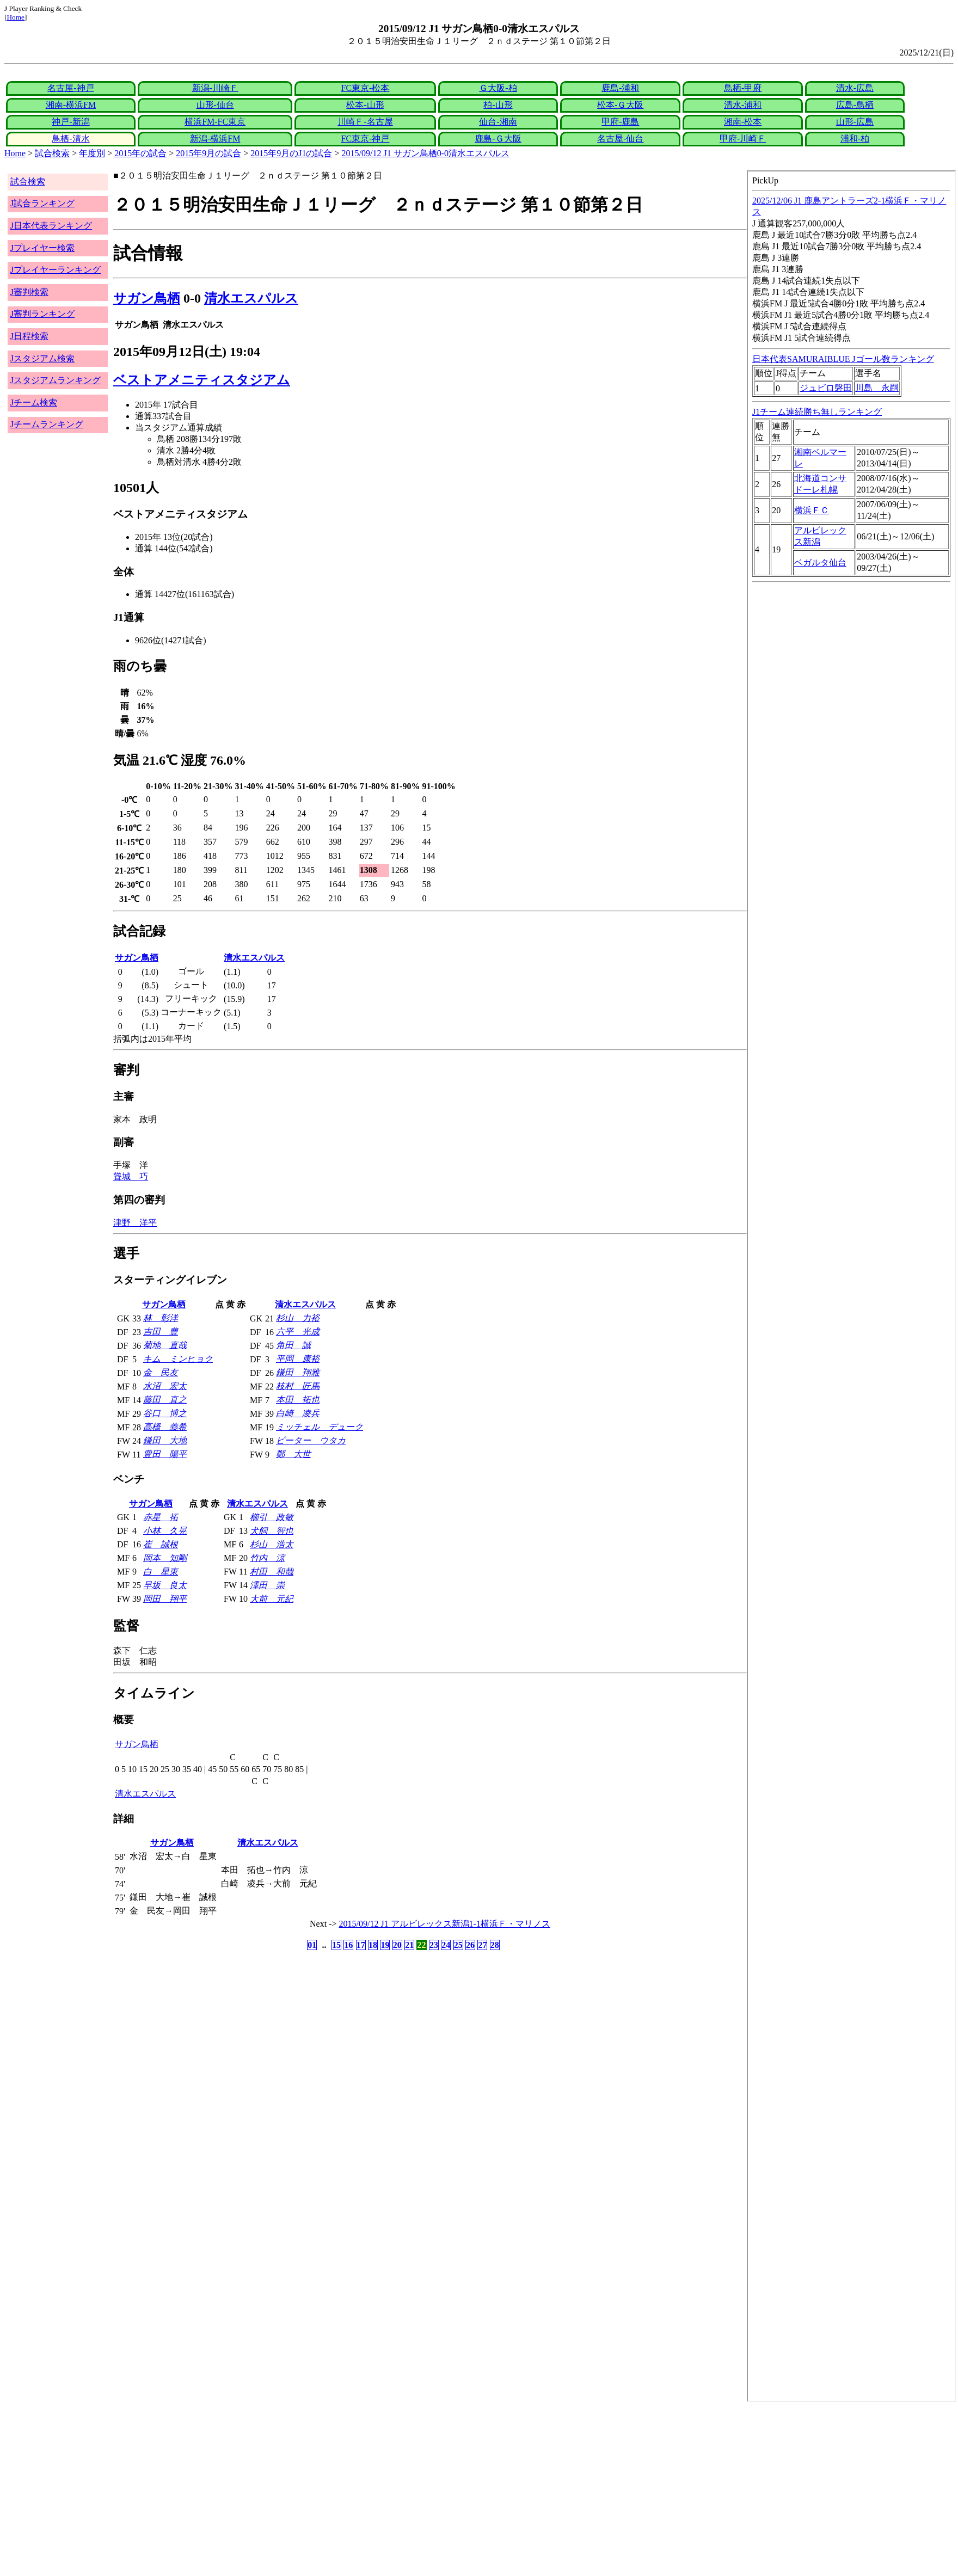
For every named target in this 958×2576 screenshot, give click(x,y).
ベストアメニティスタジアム (201, 380)
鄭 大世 (293, 1454)
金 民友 (160, 1372)
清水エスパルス (251, 298)
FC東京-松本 (365, 88)
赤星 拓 (160, 1517)
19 (384, 1945)
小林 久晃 (165, 1530)
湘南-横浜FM (71, 104)
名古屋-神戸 (70, 88)
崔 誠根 (160, 1544)
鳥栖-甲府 (743, 88)
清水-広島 (855, 88)
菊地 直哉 (165, 1345)
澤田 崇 (267, 1585)
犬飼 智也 (271, 1530)
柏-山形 (497, 104)
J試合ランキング (42, 203)
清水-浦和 (743, 104)
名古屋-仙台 (620, 138)
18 (373, 1945)
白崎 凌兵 (298, 1413)
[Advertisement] (331, 2489)
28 (494, 1945)
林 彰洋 (160, 1318)
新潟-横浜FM (215, 138)
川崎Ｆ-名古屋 (364, 121)
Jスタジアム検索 (42, 358)
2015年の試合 (140, 153)
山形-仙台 (215, 104)
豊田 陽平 (165, 1454)
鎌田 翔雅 (298, 1372)
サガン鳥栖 (146, 298)
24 (445, 1945)
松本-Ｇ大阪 (620, 104)
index (851, 1286)
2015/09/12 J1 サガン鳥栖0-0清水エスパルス (425, 153)
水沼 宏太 (165, 1386)
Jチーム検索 (33, 402)
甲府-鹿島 (620, 121)
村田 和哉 (271, 1571)
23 (433, 1945)
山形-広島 (855, 121)
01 (312, 1945)
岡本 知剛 (165, 1558)
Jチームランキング (46, 424)
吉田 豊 (160, 1331)
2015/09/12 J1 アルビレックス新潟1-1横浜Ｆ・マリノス (444, 1923)
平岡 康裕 (298, 1358)
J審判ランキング (42, 313)
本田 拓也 (298, 1399)
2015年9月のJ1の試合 (291, 153)
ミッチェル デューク (319, 1426)
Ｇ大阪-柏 (498, 88)
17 (361, 1945)
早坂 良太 (165, 1585)
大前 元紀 (271, 1598)
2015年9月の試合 (208, 153)
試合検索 (52, 153)
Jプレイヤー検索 (42, 248)
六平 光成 (298, 1331)
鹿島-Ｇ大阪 (498, 138)
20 (397, 1945)
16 (348, 1945)
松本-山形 (365, 104)
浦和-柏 (854, 138)
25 (458, 1945)
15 (336, 1945)
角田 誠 (293, 1345)
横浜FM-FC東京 (215, 121)
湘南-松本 (743, 121)
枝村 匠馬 (298, 1386)
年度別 (92, 153)
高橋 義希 (165, 1426)
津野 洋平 (135, 1222)
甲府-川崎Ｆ (743, 138)
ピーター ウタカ (311, 1440)
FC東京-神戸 (365, 138)
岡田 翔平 (165, 1598)
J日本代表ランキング (51, 225)
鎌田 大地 (165, 1440)
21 (409, 1945)
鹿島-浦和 (620, 88)
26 (470, 1945)
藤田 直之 (165, 1399)
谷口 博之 (165, 1413)
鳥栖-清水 (70, 138)
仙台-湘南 (498, 121)
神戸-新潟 (70, 121)
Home (15, 17)
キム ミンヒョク (178, 1358)
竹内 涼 (267, 1558)
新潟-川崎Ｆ (215, 88)
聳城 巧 (130, 1176)
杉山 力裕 (298, 1318)
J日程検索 (29, 336)
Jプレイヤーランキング (55, 269)
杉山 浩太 (271, 1544)
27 (482, 1945)
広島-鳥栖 (855, 104)
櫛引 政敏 (271, 1517)
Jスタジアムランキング (55, 380)
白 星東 (160, 1571)
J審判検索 (29, 292)
